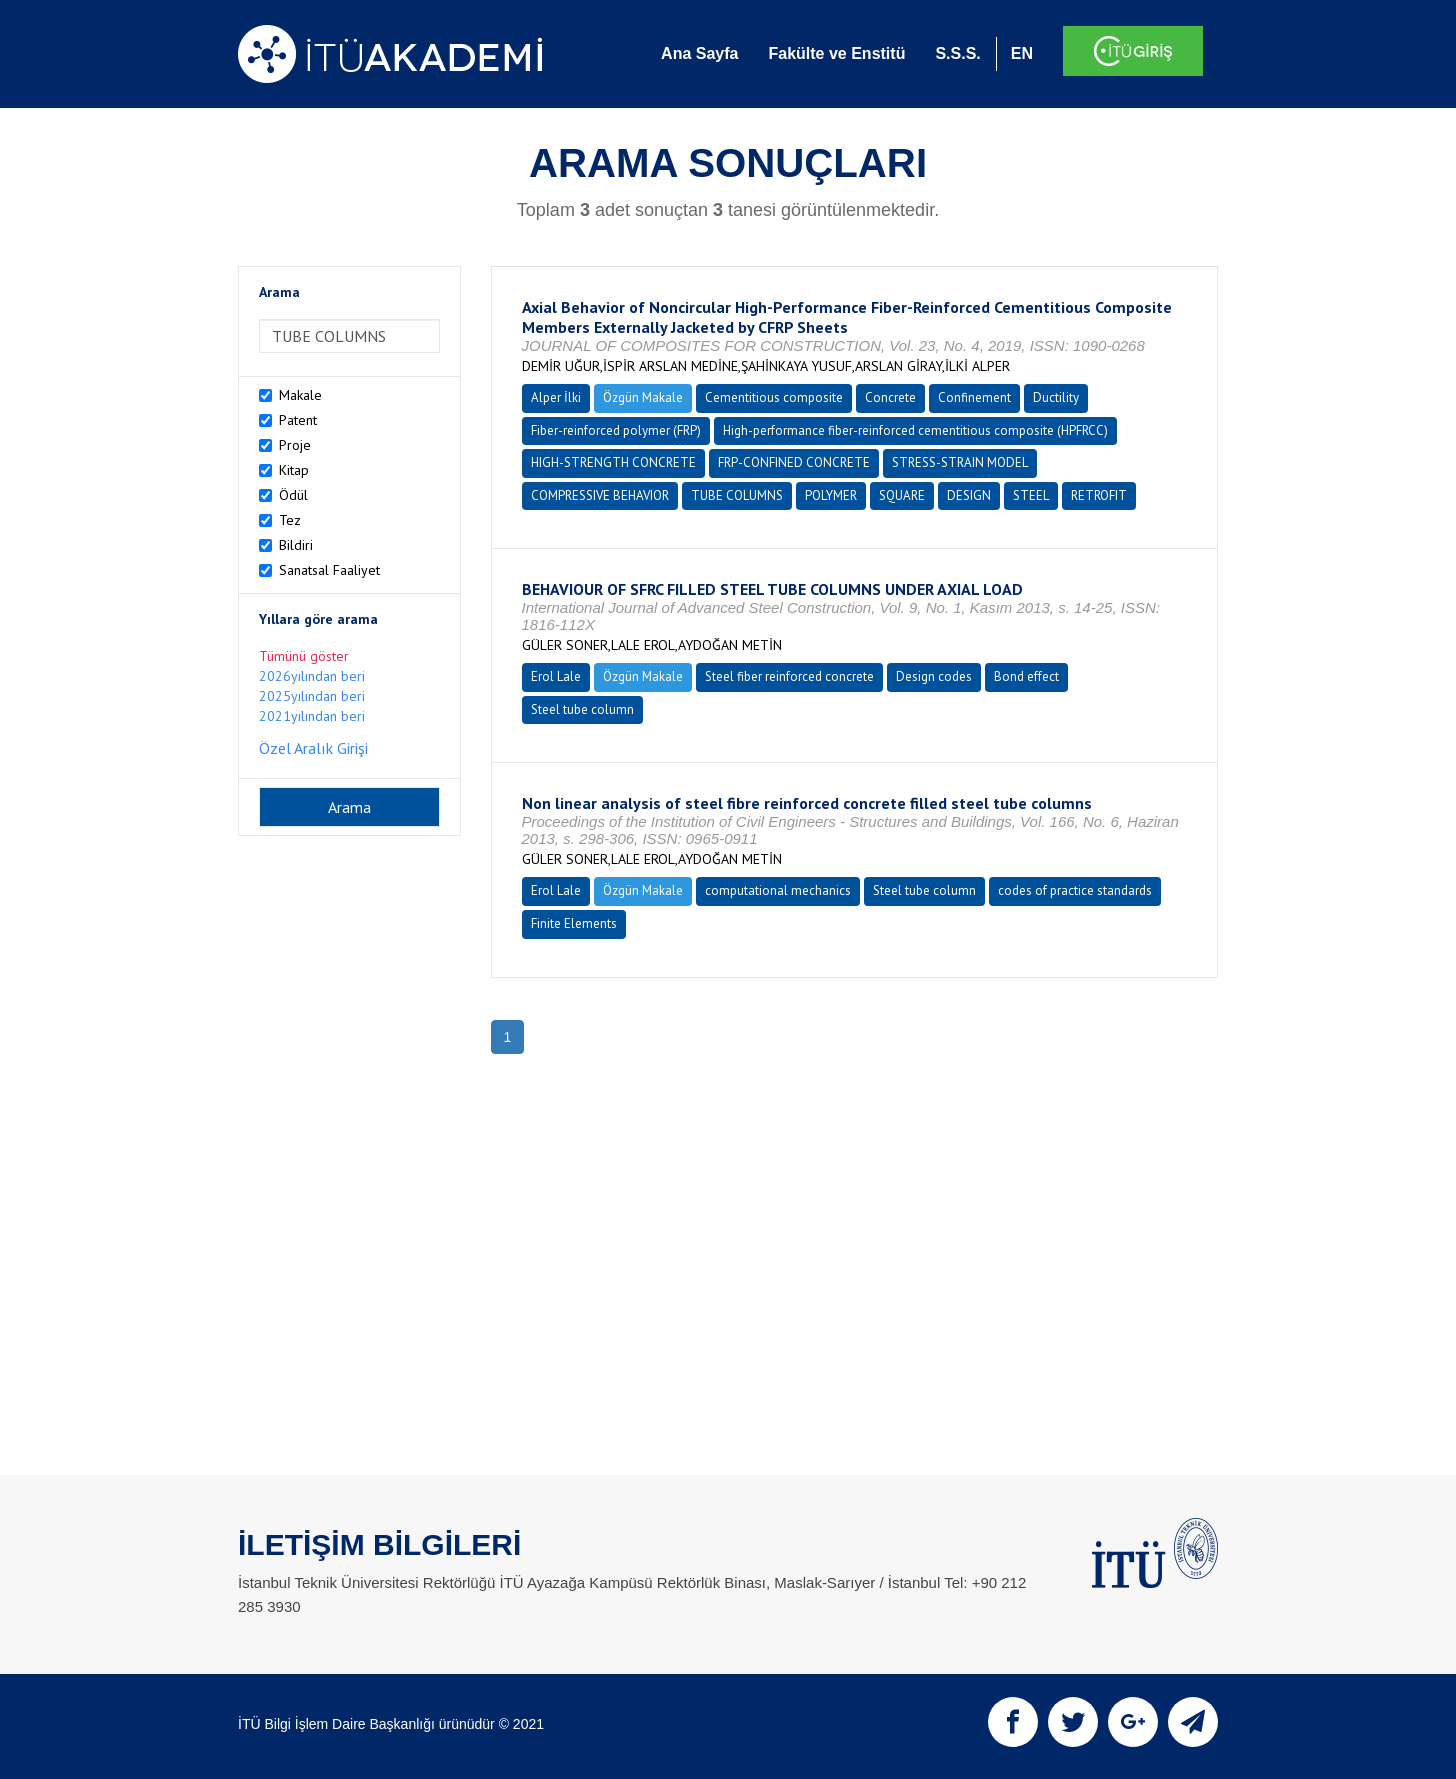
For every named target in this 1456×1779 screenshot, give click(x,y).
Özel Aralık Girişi (313, 748)
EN (1022, 53)
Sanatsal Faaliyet (329, 570)
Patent (298, 420)
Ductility (1056, 397)
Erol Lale (556, 676)
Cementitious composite (774, 397)
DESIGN (969, 495)
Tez (290, 520)
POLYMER (831, 495)
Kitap (294, 470)
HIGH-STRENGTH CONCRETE (613, 462)
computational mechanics (778, 890)
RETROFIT (1099, 495)
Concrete (890, 397)
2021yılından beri (312, 716)
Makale (300, 395)
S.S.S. (957, 53)
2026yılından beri (312, 676)
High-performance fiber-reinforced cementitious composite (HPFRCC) (915, 430)
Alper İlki (556, 397)
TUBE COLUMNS (737, 495)
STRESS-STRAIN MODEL (960, 462)
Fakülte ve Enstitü (836, 53)
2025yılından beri (312, 696)
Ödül (293, 495)
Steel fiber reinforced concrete (789, 676)
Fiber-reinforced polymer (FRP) (616, 430)
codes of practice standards (1075, 890)
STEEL (1031, 495)
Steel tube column (582, 709)
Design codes (934, 676)
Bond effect (1026, 676)
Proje (295, 445)
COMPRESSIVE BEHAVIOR (600, 495)
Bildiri (296, 545)
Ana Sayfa (699, 53)
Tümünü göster (304, 656)
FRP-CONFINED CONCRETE (794, 462)
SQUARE (902, 495)
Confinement (974, 397)
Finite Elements (574, 923)
